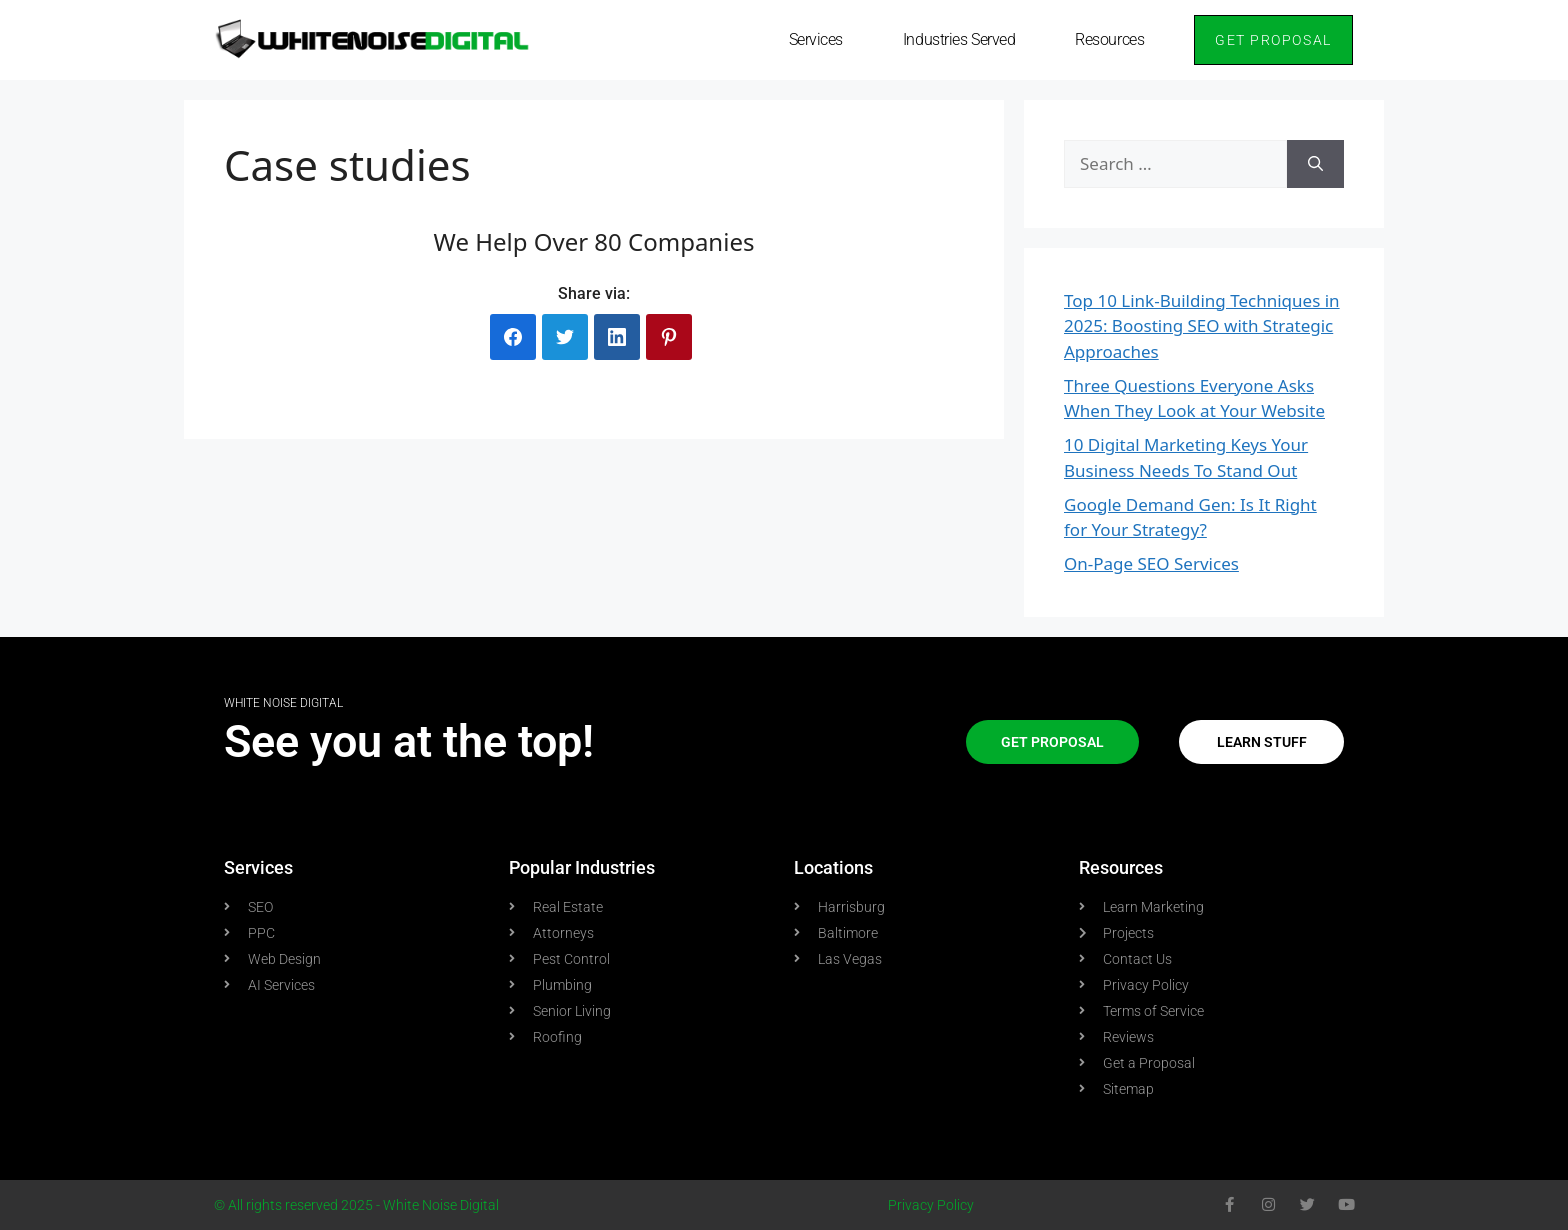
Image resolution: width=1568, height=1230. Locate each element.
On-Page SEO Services (1151, 563)
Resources (1109, 39)
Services (816, 39)
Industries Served (959, 39)
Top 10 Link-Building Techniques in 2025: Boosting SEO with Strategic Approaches (1202, 326)
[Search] (1315, 164)
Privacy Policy (931, 1205)
